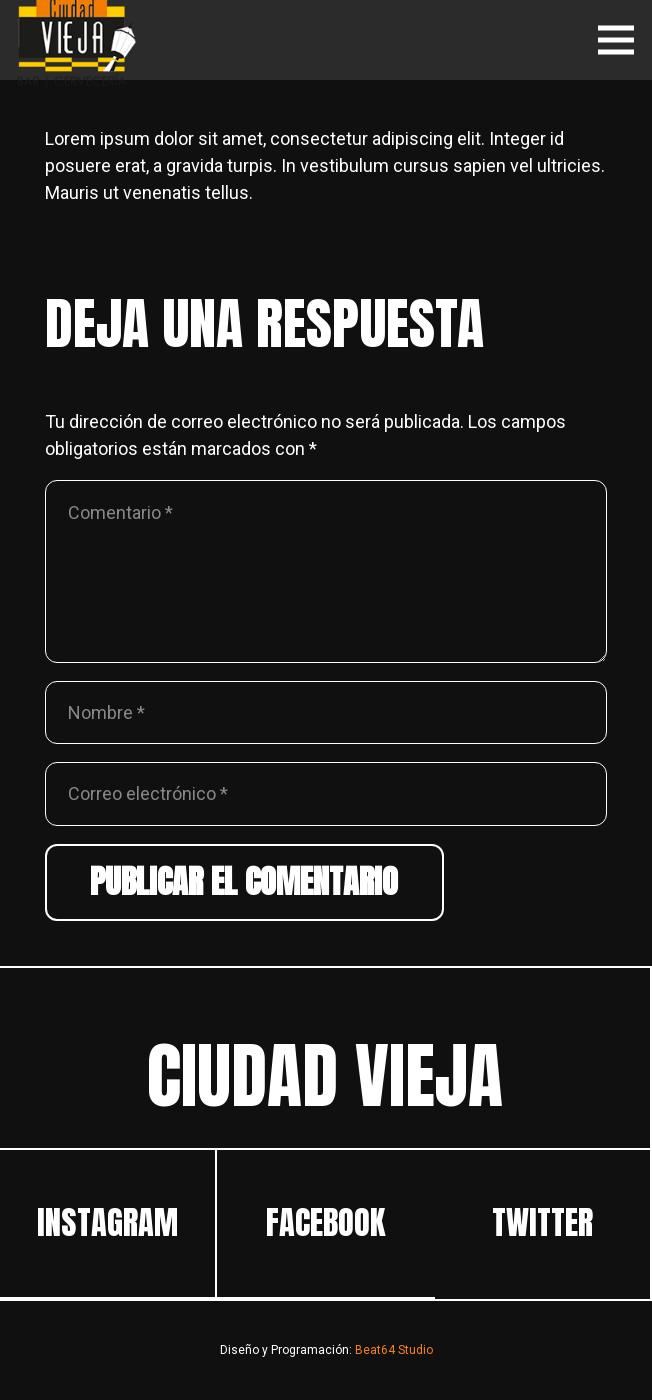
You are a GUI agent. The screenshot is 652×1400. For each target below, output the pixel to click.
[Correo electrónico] (326, 793)
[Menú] (616, 40)
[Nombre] (326, 712)
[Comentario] (326, 572)
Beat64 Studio (394, 1350)
